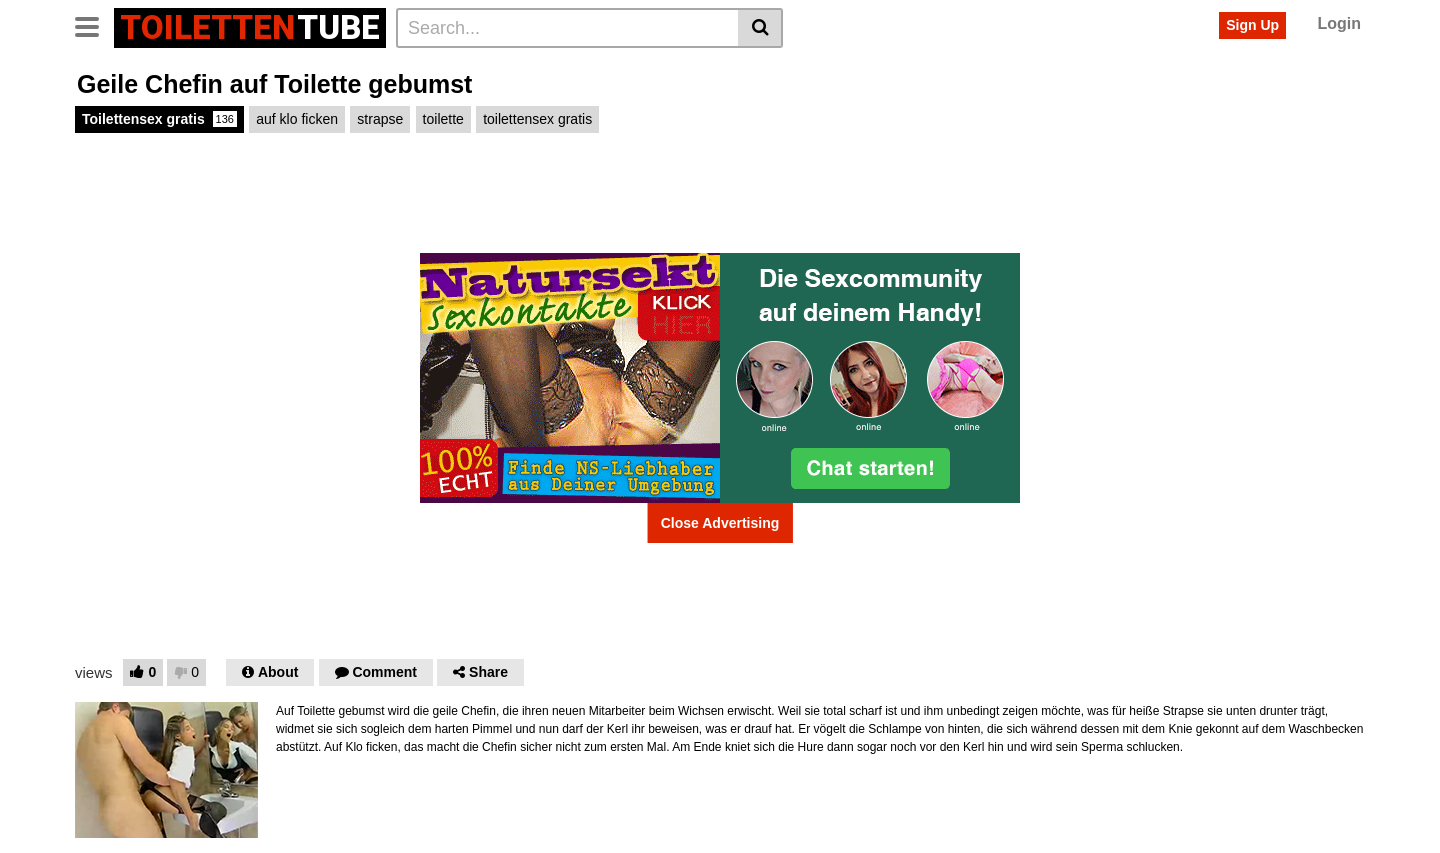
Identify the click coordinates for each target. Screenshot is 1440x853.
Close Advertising (720, 523)
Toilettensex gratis (159, 119)
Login (1339, 23)
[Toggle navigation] (94, 25)
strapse (380, 119)
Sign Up (1252, 25)
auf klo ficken (297, 119)
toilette (443, 119)
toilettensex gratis (537, 119)
